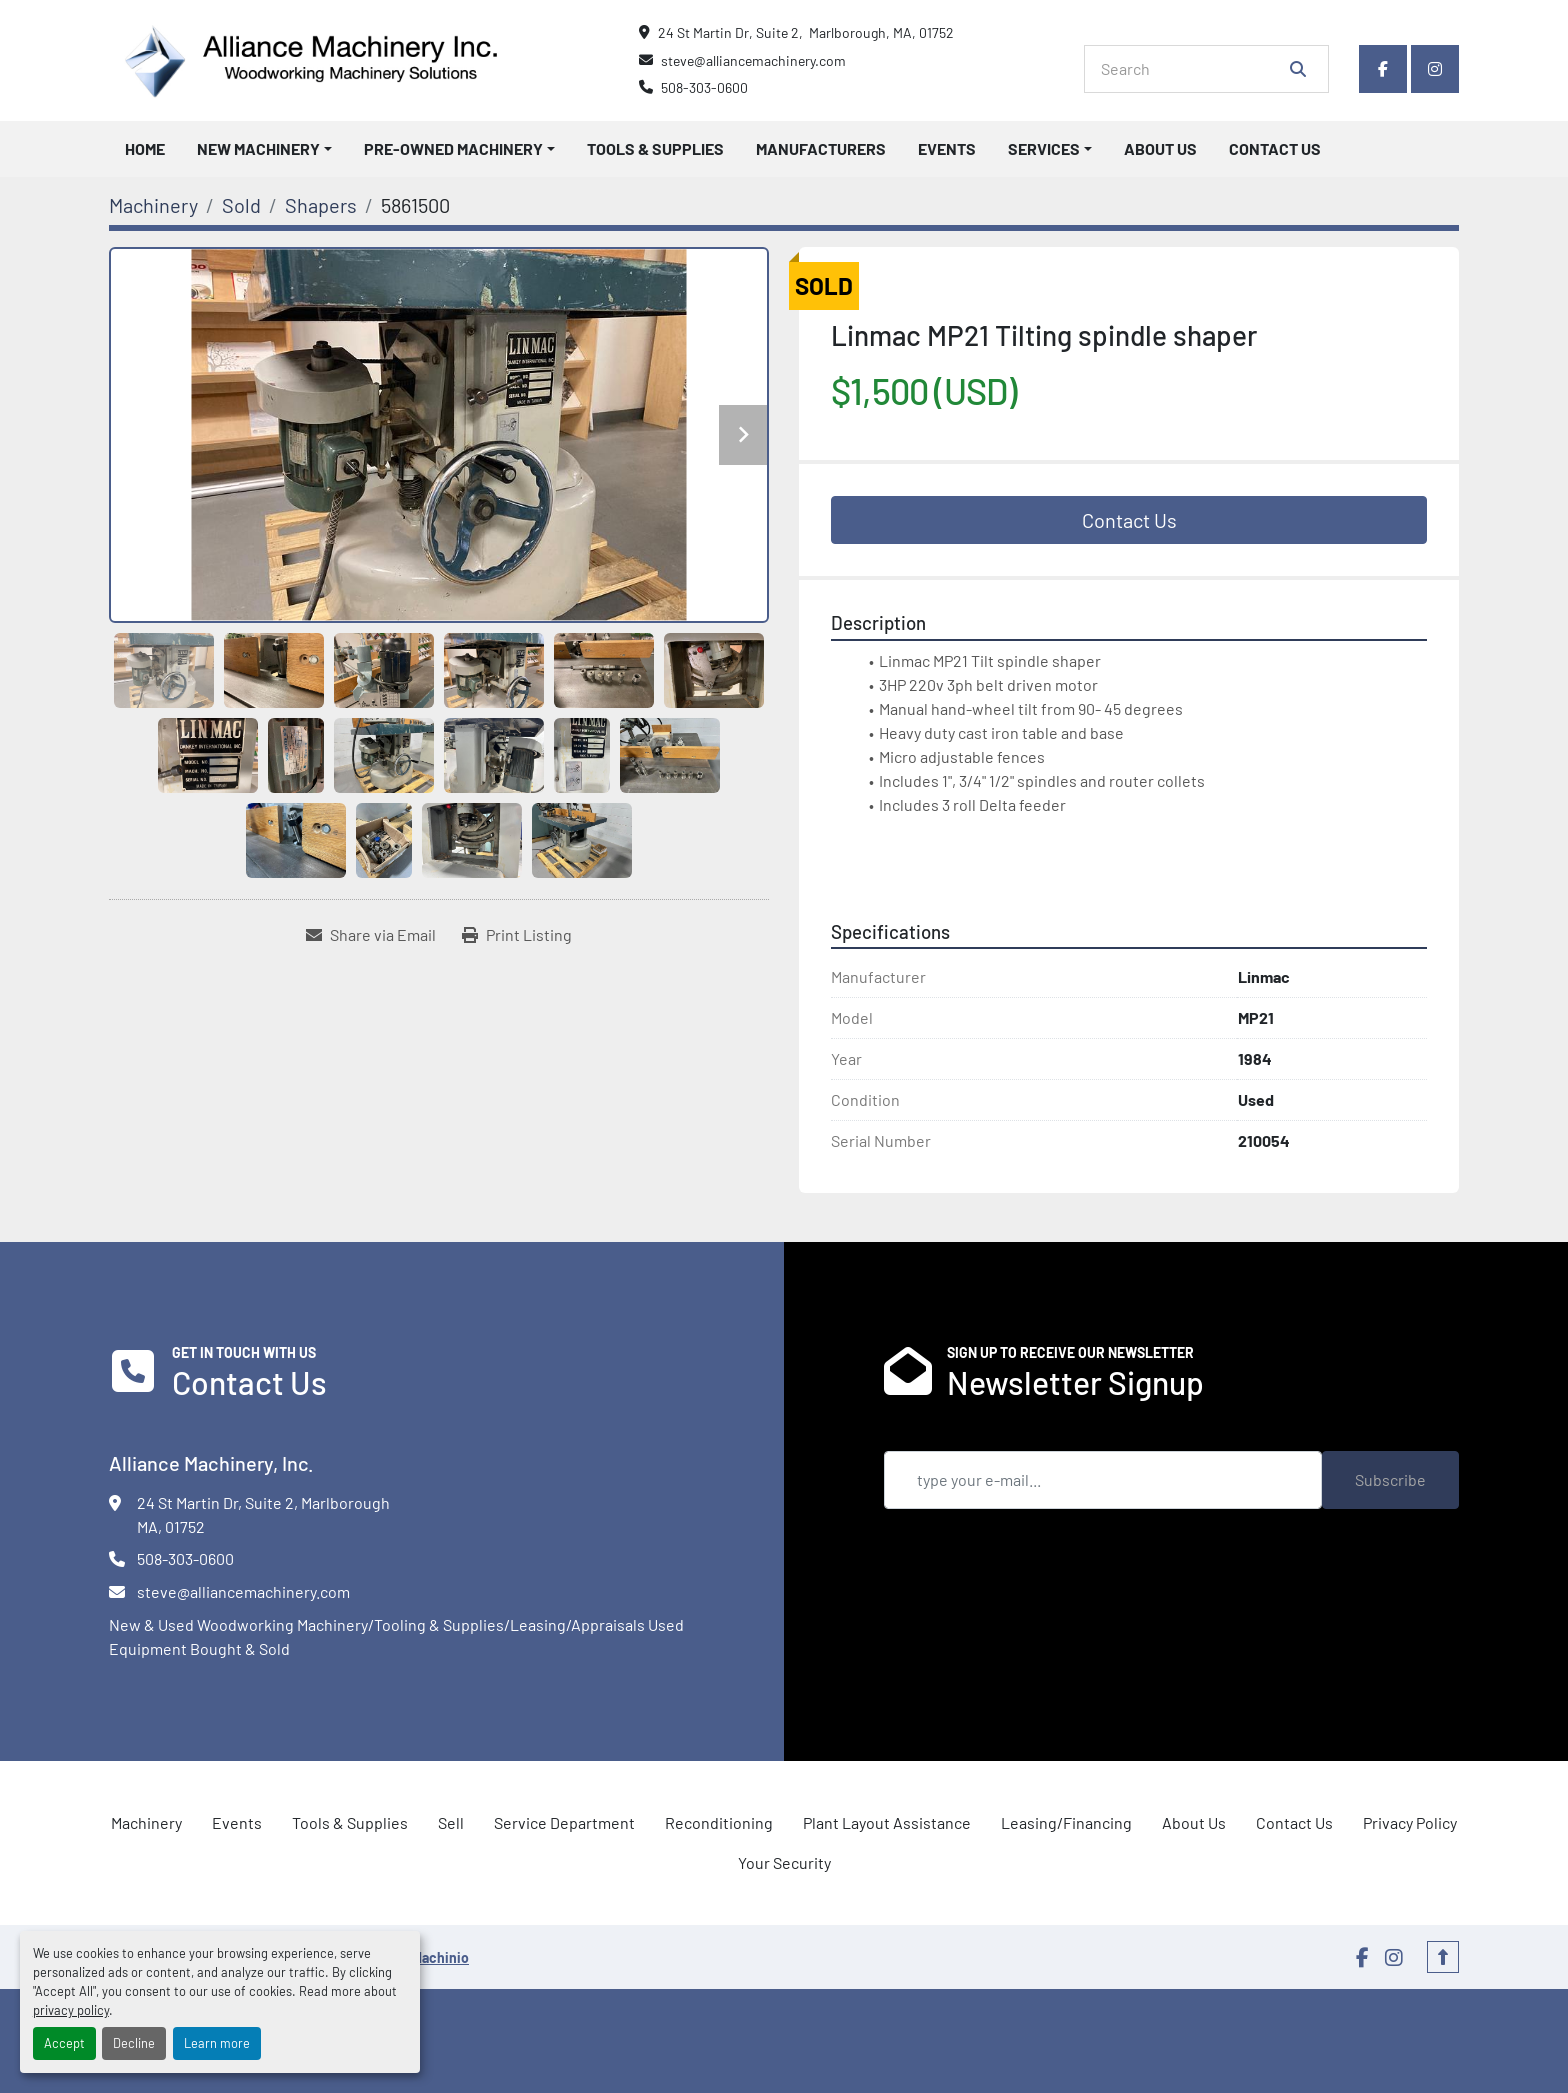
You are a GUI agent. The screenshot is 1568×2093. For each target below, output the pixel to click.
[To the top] (1443, 1957)
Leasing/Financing (1066, 1822)
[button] (264, 149)
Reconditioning (719, 1822)
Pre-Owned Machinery (453, 148)
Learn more (217, 2043)
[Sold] (241, 205)
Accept (64, 2043)
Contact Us (1275, 148)
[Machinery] (153, 205)
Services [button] (1044, 148)
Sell (451, 1822)
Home (145, 148)
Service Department (564, 1822)
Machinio (440, 1957)
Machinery (146, 1822)
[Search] (1192, 69)
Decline (134, 2043)
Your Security (784, 1862)
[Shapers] (321, 205)
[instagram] (1435, 69)
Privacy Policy (1410, 1822)
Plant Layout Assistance (887, 1822)
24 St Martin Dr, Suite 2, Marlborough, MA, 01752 (806, 32)
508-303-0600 (704, 87)
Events (947, 148)
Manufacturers (821, 148)
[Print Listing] (517, 935)
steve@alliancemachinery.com (753, 60)
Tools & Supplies (655, 148)
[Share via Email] (371, 935)
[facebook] (1383, 69)
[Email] (1103, 1480)
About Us (1160, 148)
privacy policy (71, 2010)
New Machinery (258, 148)
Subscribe (1390, 1479)
